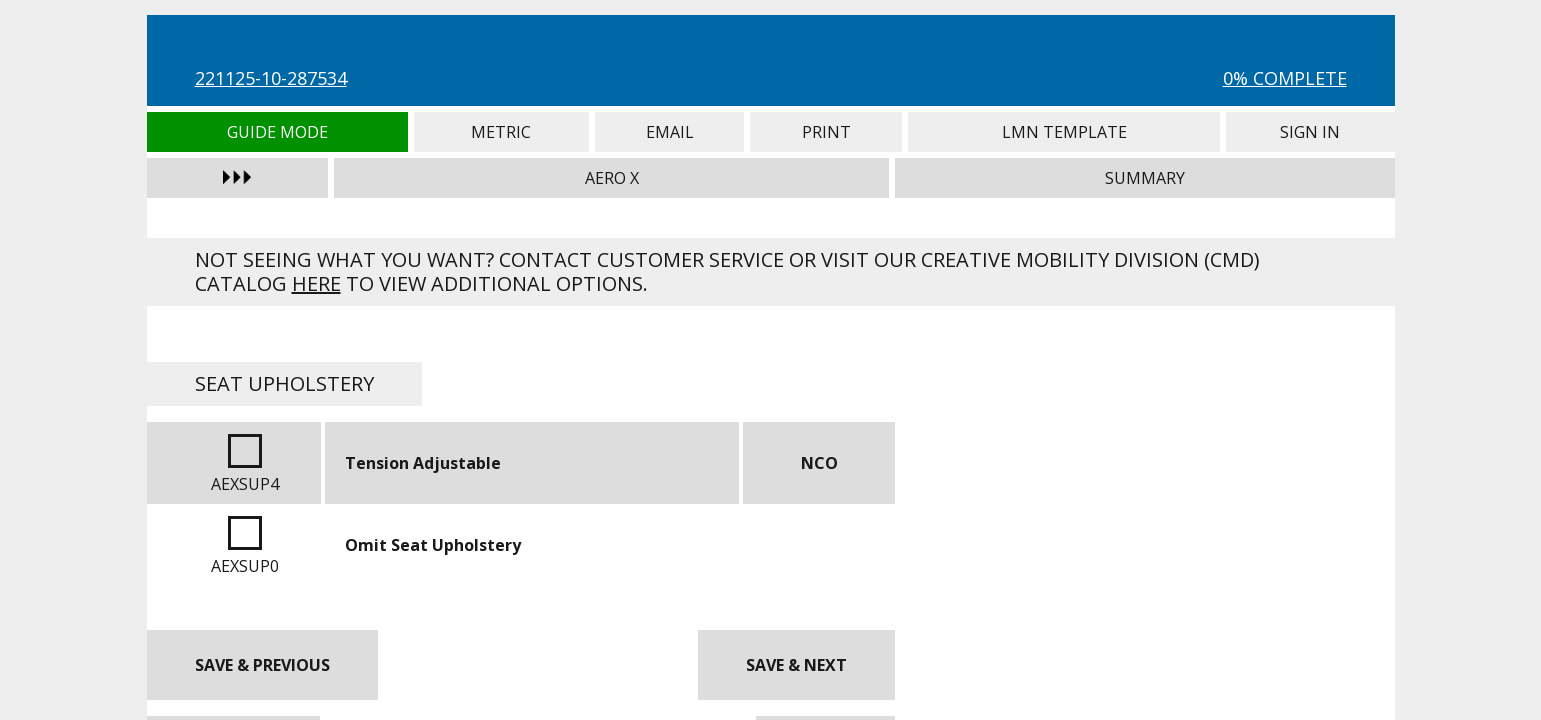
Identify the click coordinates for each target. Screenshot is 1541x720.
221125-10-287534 (271, 78)
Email (670, 132)
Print (826, 132)
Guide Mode (277, 132)
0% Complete (1285, 78)
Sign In (1310, 132)
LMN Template (1064, 132)
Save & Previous (262, 665)
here (316, 283)
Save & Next (796, 665)
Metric (501, 132)
